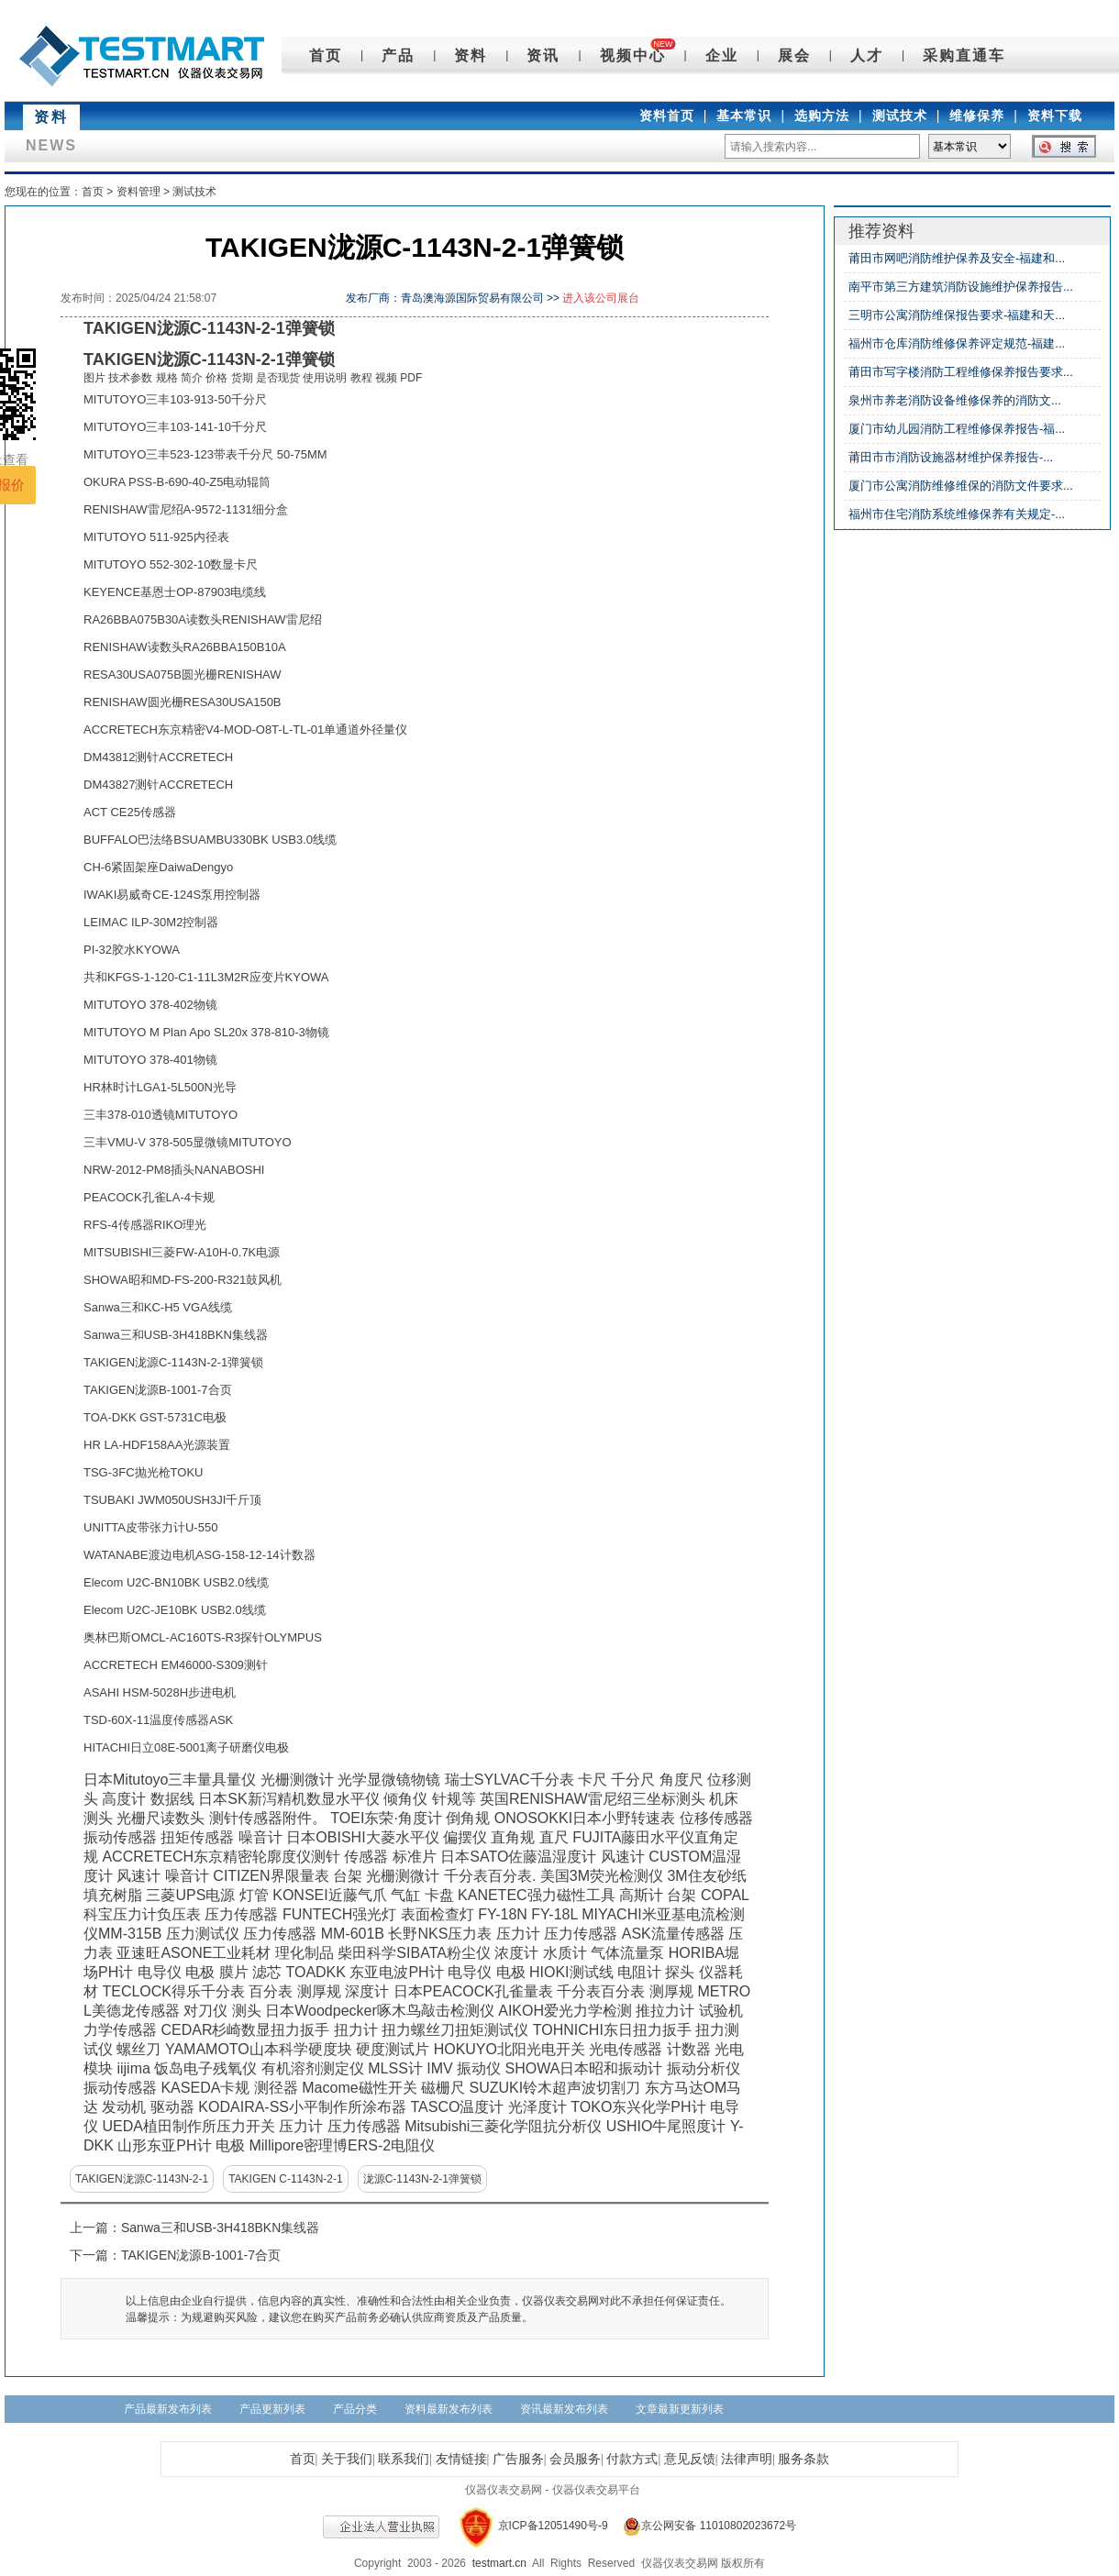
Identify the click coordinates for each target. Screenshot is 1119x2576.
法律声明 (746, 2459)
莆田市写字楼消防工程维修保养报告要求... (960, 372)
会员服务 (575, 2459)
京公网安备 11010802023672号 (703, 2525)
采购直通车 (964, 55)
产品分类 (355, 2409)
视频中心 (633, 55)
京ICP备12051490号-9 (553, 2525)
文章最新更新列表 (680, 2409)
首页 (325, 55)
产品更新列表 (272, 2409)
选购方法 (821, 115)
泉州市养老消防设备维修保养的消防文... (954, 400)
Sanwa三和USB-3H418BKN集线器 (220, 2227)
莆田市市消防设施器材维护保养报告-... (950, 457)
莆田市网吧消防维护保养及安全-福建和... (956, 258)
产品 (398, 55)
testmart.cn (499, 2563)
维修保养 (976, 115)
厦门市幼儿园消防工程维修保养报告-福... (956, 429)
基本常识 (743, 115)
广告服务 (518, 2459)
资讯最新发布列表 (564, 2409)
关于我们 (346, 2459)
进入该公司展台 (600, 298)
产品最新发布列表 (168, 2409)
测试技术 (899, 115)
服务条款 (803, 2459)
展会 (794, 55)
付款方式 (632, 2459)
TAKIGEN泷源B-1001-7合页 (201, 2255)
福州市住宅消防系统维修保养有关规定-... (956, 514)
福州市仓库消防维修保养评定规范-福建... (956, 343)
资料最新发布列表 (448, 2409)
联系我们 (403, 2459)
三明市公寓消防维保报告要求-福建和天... (956, 315)
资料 (470, 55)
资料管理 (138, 191)
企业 (721, 55)
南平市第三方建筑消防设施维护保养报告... (960, 286)
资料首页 (666, 115)
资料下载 (1054, 115)
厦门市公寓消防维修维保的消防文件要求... (960, 485)
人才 (866, 55)
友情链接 (461, 2459)
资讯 (543, 55)
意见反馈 (689, 2459)
